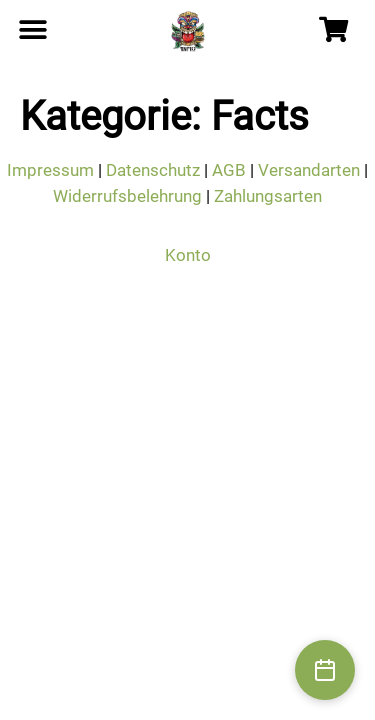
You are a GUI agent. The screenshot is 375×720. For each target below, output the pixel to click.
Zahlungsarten (268, 196)
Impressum (50, 170)
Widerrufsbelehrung (127, 196)
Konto (188, 255)
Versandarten (309, 170)
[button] (32, 30)
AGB (229, 170)
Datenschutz (153, 170)
